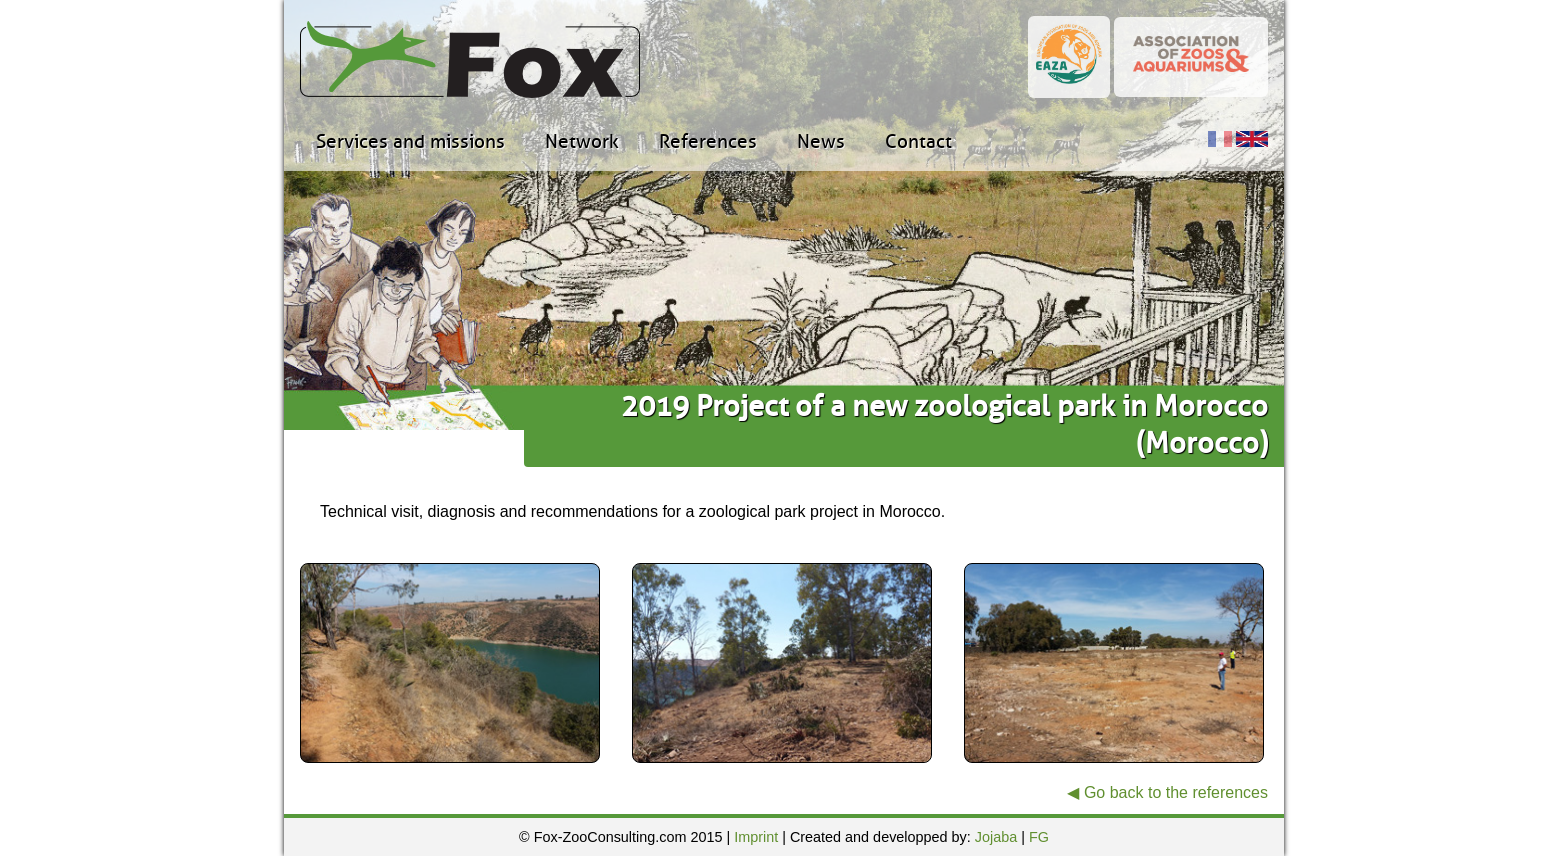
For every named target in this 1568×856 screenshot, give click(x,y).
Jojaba (996, 837)
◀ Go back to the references (1167, 792)
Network (582, 142)
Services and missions (410, 142)
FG (1039, 837)
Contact (918, 142)
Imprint (756, 837)
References (708, 142)
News (821, 142)
